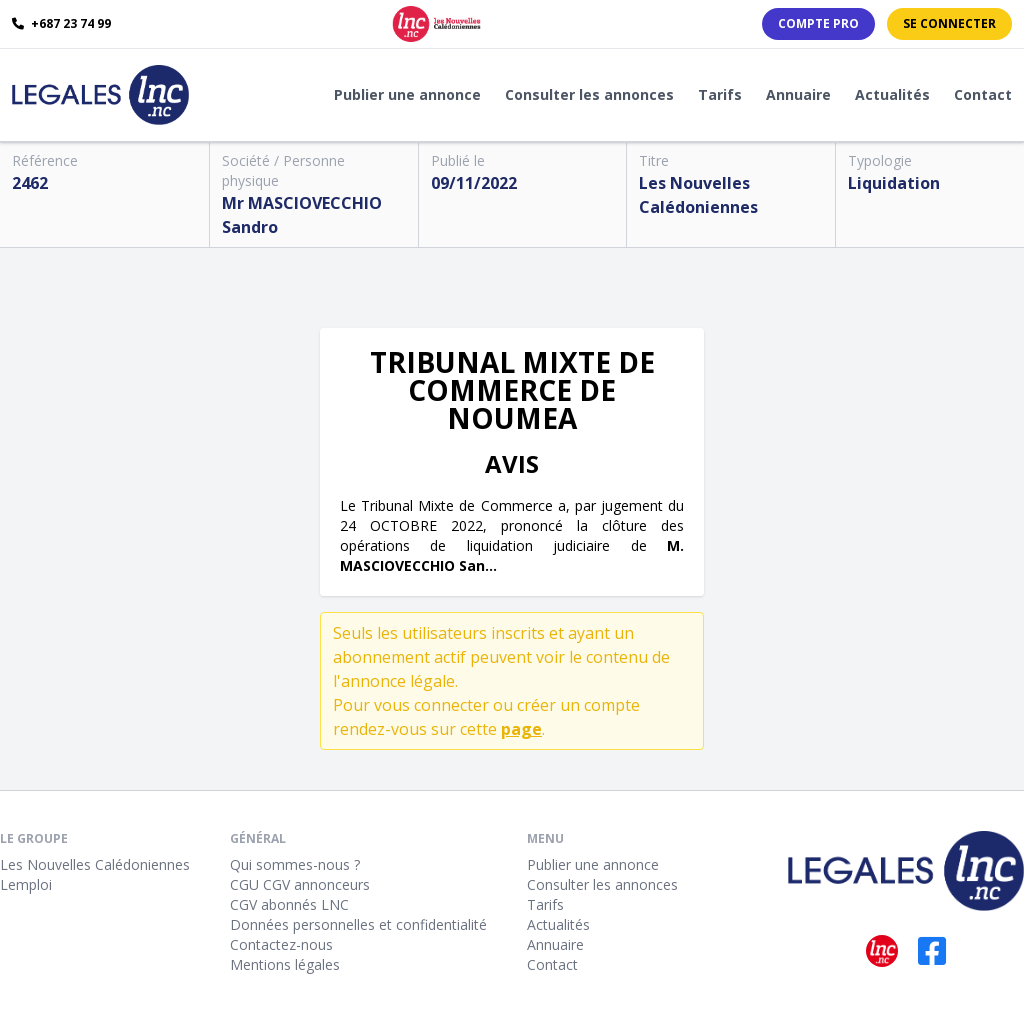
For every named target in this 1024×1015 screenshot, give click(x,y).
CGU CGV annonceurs (300, 884)
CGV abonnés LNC (289, 904)
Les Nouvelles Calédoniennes (95, 864)
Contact (983, 94)
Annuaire (798, 94)
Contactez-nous (281, 944)
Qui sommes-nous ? (295, 864)
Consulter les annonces (589, 94)
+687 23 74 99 (61, 24)
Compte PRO (818, 23)
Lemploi (26, 884)
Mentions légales (285, 964)
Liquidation (894, 183)
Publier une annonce (407, 94)
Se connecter (949, 23)
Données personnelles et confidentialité (358, 924)
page (521, 729)
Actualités (892, 94)
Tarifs (720, 94)
